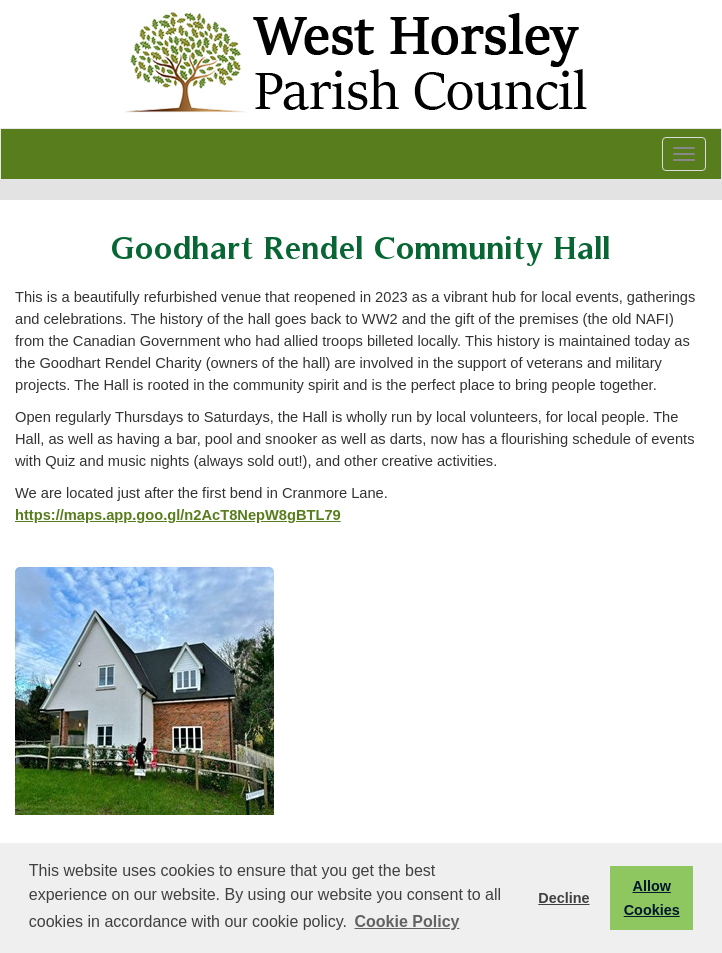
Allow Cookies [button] (652, 898)
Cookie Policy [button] (407, 921)
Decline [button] (563, 898)
